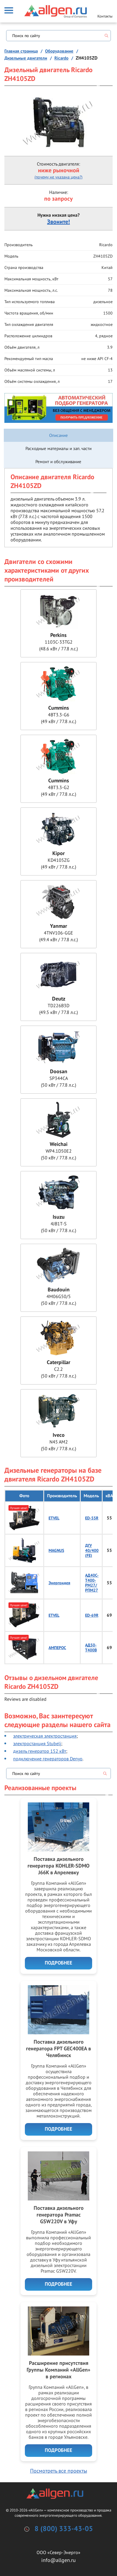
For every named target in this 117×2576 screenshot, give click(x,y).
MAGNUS (56, 1550)
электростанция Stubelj (37, 1743)
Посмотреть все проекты (58, 2470)
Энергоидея (59, 1582)
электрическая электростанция (45, 1736)
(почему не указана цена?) (58, 177)
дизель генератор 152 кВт (39, 1751)
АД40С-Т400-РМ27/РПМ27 (92, 1583)
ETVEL (54, 1518)
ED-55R (91, 1518)
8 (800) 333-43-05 (64, 2528)
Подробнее (58, 1963)
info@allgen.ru (58, 2560)
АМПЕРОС (57, 1647)
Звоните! (58, 221)
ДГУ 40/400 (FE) (92, 1550)
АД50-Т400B (91, 1648)
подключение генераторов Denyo (47, 1759)
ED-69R (91, 1615)
